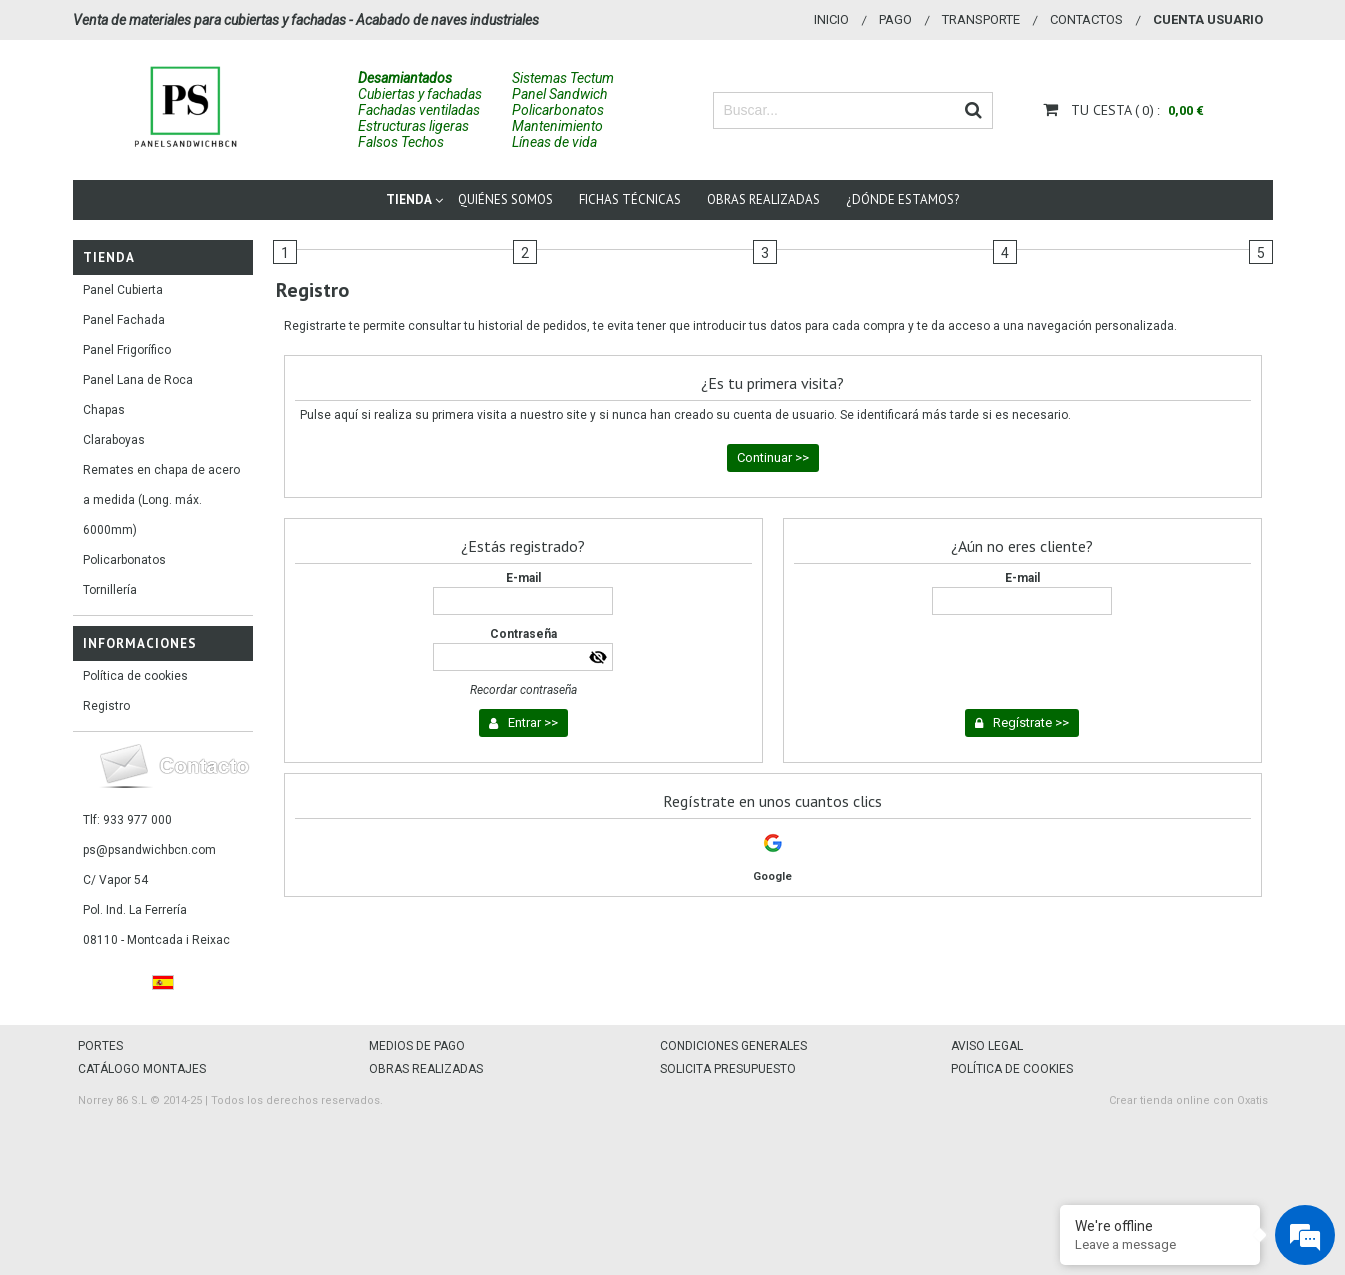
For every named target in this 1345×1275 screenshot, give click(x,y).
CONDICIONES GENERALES (733, 1046)
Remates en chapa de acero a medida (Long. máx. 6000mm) (161, 500)
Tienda (409, 199)
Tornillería (110, 590)
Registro (106, 706)
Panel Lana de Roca (138, 380)
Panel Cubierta (123, 290)
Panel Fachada (124, 320)
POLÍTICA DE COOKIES (1012, 1069)
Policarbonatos (124, 560)
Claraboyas (114, 440)
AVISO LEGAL (987, 1046)
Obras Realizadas (763, 199)
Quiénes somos (505, 199)
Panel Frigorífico (127, 350)
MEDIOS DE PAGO (417, 1046)
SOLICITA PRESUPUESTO (728, 1069)
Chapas (104, 410)
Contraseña (523, 634)
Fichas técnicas (630, 199)
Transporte (981, 19)
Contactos (1086, 19)
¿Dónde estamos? (902, 199)
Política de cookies (135, 676)
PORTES (100, 1046)
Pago (895, 19)
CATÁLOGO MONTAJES (142, 1069)
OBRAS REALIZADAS (426, 1069)
